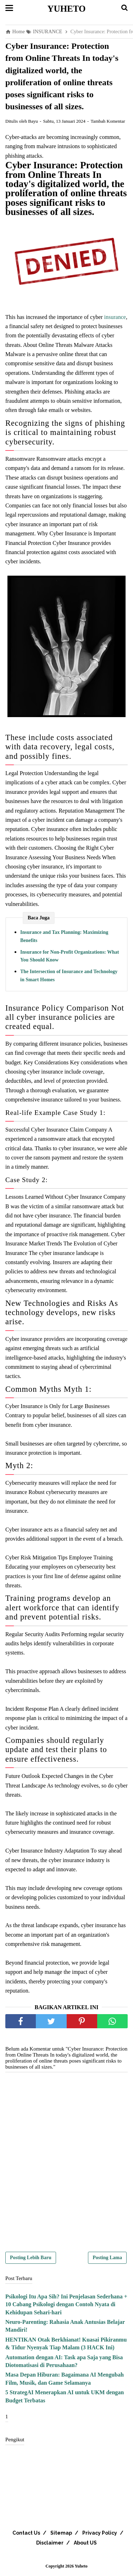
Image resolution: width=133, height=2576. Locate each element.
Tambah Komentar (108, 121)
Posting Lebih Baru (30, 2257)
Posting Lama (107, 2257)
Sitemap (61, 2533)
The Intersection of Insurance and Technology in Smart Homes (68, 975)
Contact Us (26, 2533)
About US (85, 2543)
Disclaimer (49, 2543)
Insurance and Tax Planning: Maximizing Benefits (64, 936)
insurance (115, 317)
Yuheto (67, 8)
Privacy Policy (99, 2533)
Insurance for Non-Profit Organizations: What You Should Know (69, 956)
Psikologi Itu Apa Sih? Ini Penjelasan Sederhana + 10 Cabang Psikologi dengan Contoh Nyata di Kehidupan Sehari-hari (66, 2304)
